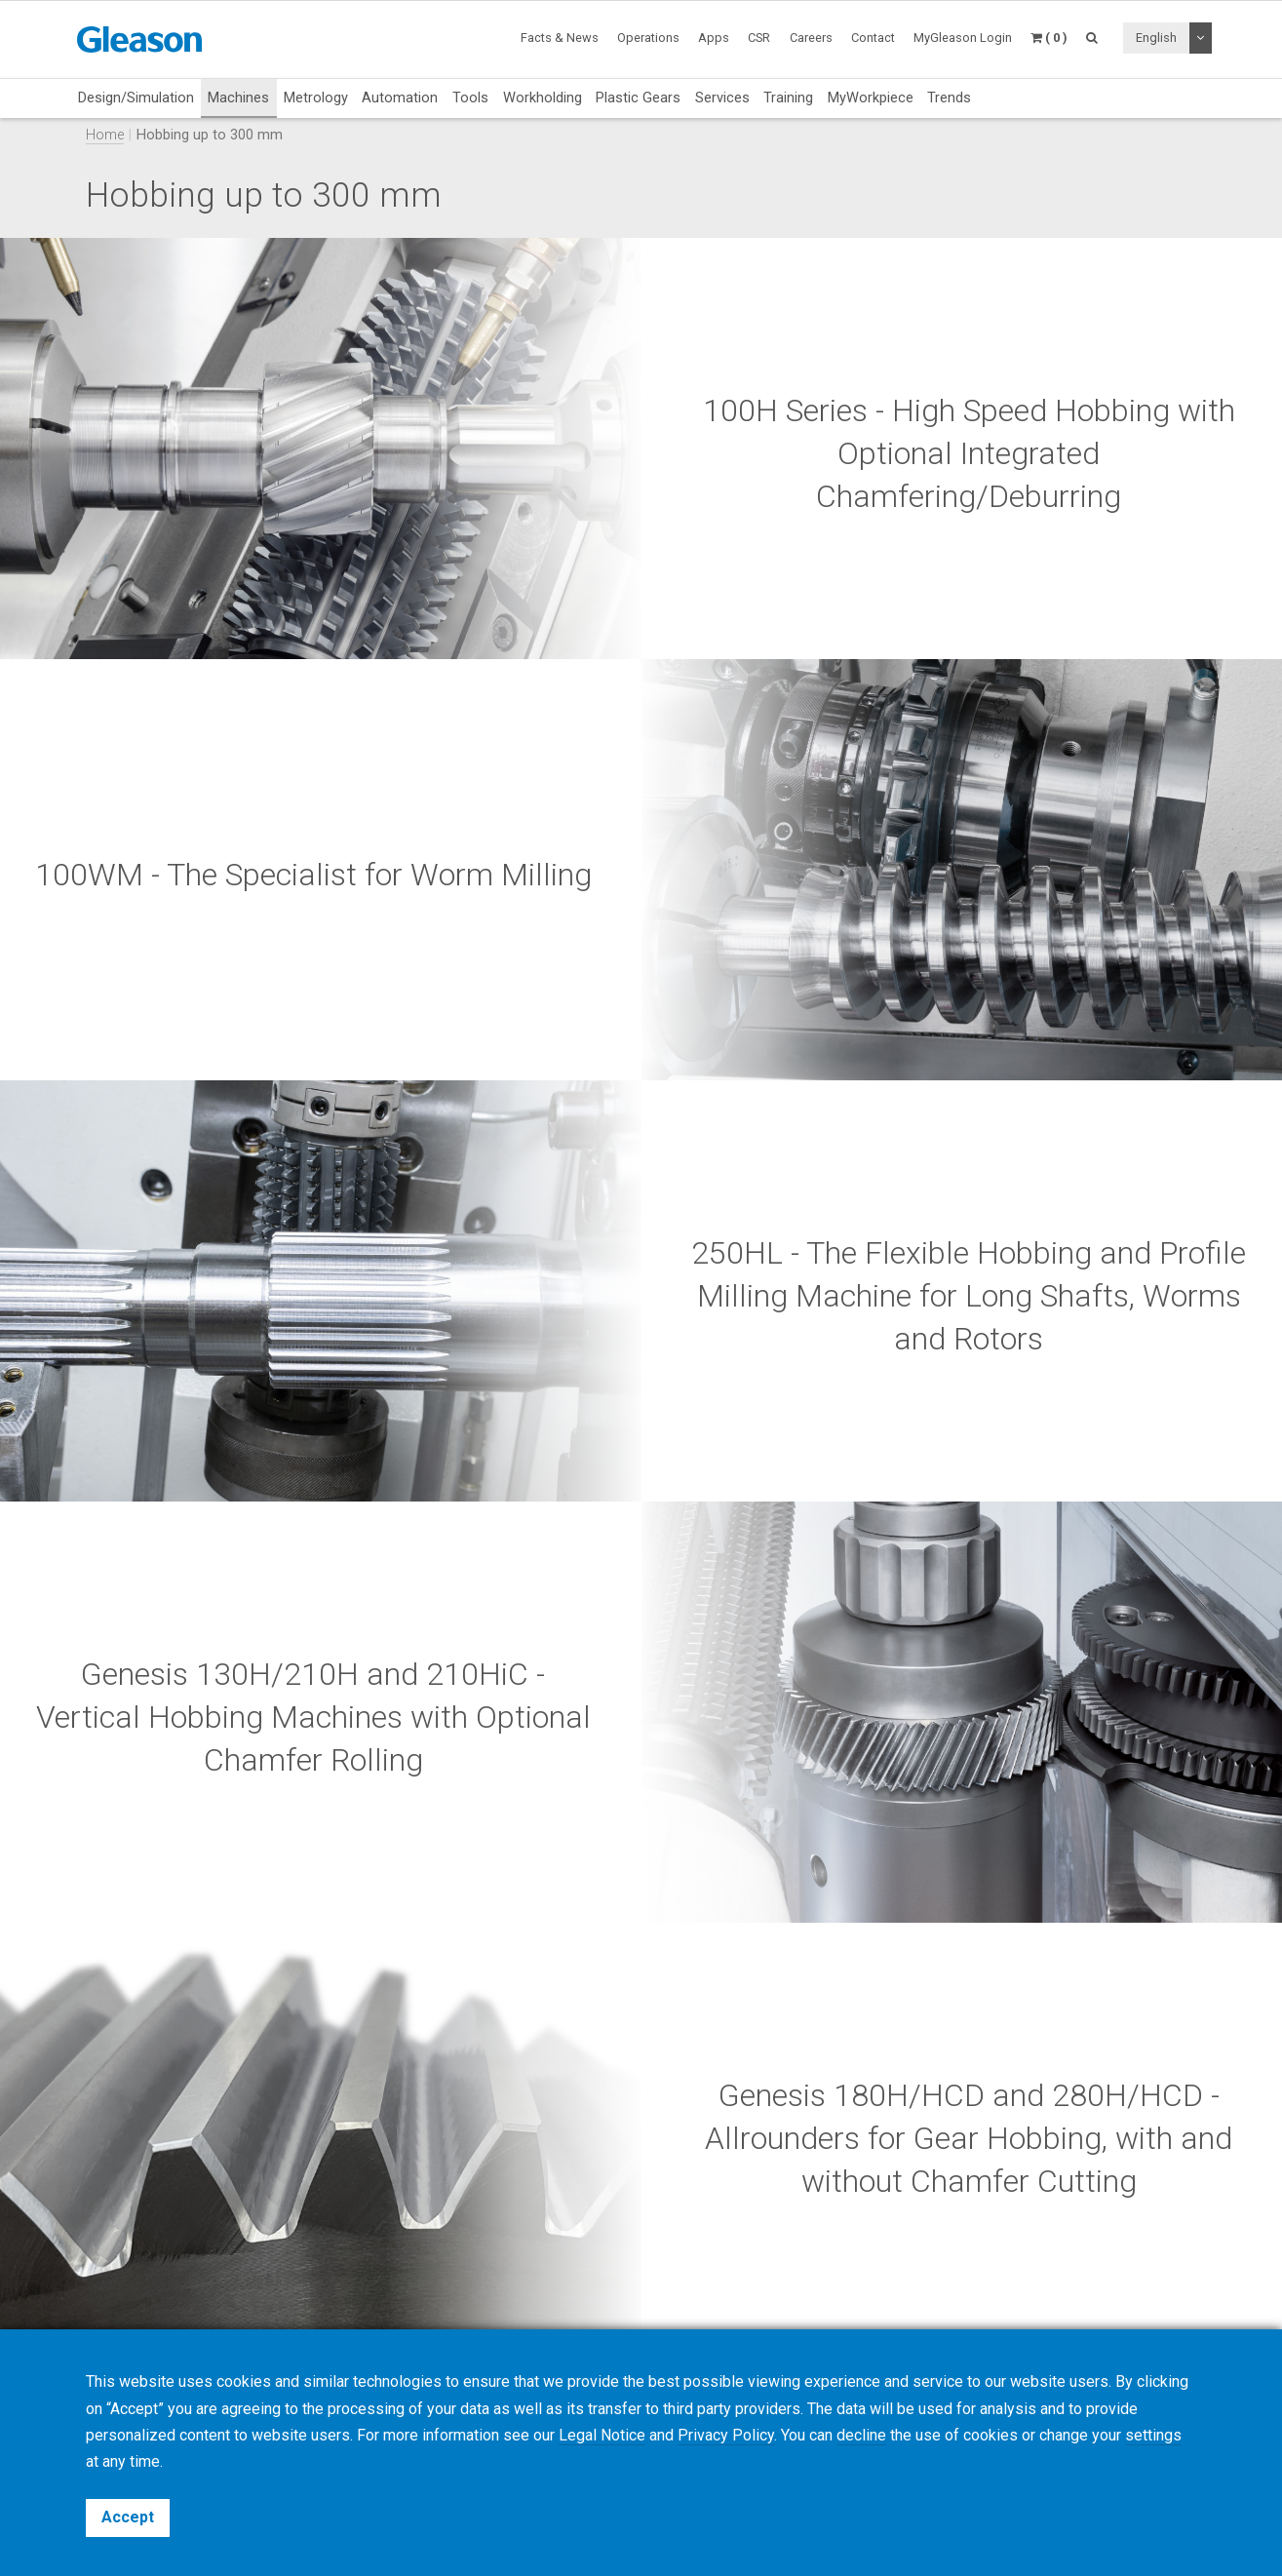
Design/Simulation (136, 97)
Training (788, 97)
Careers (811, 37)
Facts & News (560, 37)
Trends (949, 97)
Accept (127, 2517)
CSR (759, 37)
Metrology (316, 97)
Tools (470, 97)
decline (861, 2435)
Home (105, 135)
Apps (713, 37)
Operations (648, 37)
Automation (400, 97)
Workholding (542, 97)
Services (722, 97)
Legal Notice (602, 2435)
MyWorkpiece (870, 97)
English (1156, 37)
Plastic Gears (638, 97)
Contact (873, 37)
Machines (238, 97)
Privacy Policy (726, 2435)
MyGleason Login (962, 37)
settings (1153, 2435)
